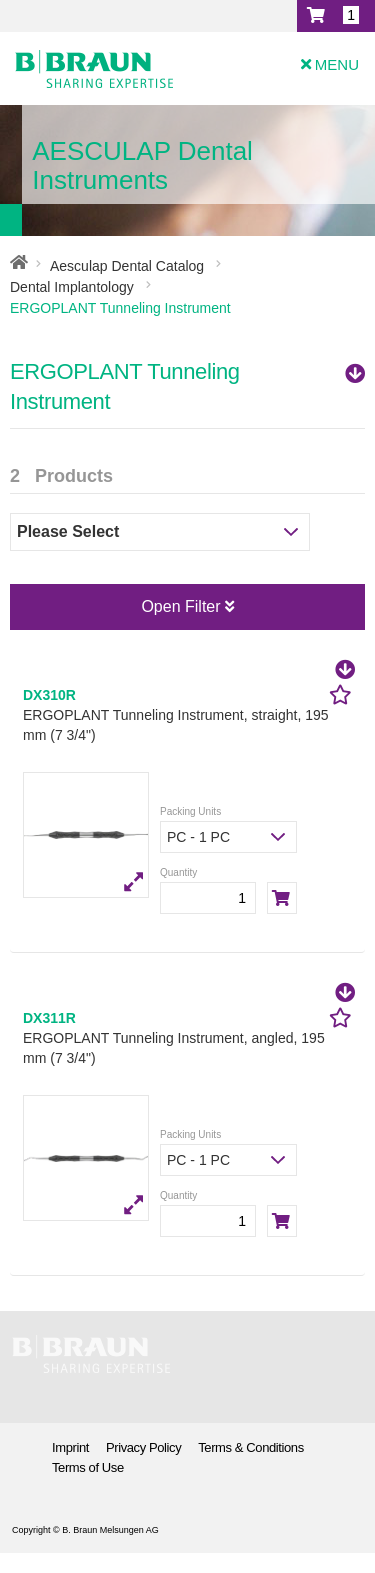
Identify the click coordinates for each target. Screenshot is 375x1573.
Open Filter (187, 606)
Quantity (178, 872)
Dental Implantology (72, 287)
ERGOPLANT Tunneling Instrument (187, 386)
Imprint (70, 1447)
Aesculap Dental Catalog (127, 266)
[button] (336, 16)
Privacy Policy (143, 1447)
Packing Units (190, 811)
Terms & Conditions (251, 1447)
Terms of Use (88, 1467)
